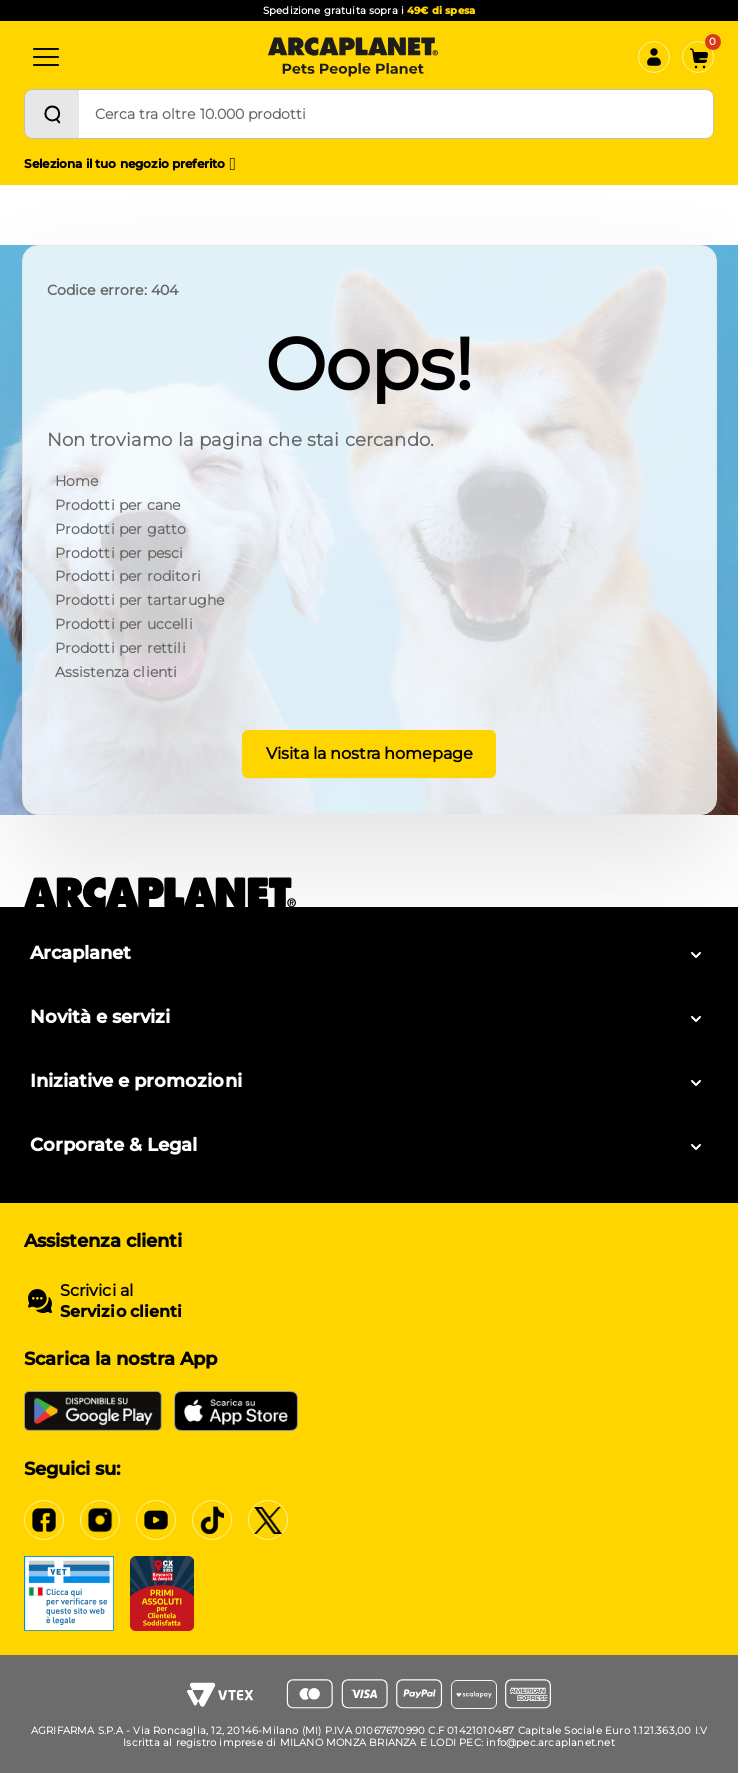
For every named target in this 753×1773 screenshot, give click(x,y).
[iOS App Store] (236, 1411)
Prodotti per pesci (119, 553)
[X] (268, 1520)
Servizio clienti (121, 1311)
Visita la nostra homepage (369, 753)
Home (77, 481)
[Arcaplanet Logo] (353, 57)
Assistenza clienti (116, 672)
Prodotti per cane (118, 505)
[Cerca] (52, 114)
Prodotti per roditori (128, 576)
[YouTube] (156, 1520)
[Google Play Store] (93, 1411)
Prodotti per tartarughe (140, 600)
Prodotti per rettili (120, 648)
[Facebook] (44, 1520)
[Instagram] (100, 1520)
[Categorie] (46, 57)
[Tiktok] (212, 1520)
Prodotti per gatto (121, 529)
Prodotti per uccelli (124, 624)
